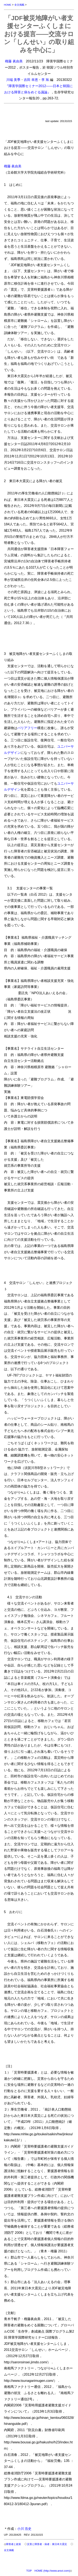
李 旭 (45, 79)
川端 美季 (13, 79)
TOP (29, 2570)
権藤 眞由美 (14, 61)
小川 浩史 (24, 2528)
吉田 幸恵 (31, 79)
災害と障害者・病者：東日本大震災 (47, 2544)
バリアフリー (27, 728)
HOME (7, 4)
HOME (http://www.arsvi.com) (52, 2570)
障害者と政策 (13, 2544)
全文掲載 (19, 4)
